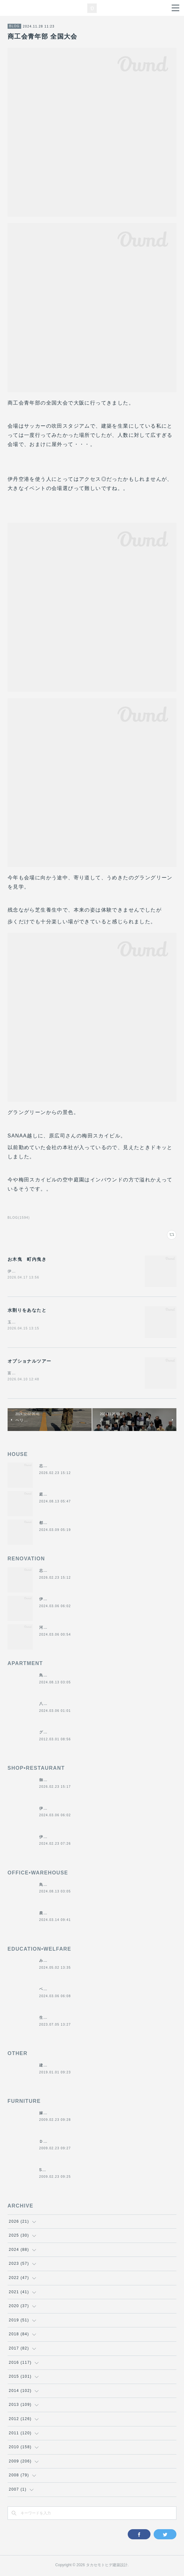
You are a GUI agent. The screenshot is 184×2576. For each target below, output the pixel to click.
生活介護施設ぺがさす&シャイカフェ (74, 2018)
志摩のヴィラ (51, 1467)
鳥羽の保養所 (51, 1676)
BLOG (14, 26)
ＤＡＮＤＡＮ (51, 2142)
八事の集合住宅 (54, 1705)
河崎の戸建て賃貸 (56, 1628)
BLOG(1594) (19, 1217)
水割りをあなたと (27, 1310)
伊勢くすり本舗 (54, 1600)
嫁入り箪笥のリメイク (60, 2114)
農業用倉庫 (49, 1914)
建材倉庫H (49, 2066)
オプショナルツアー (30, 1361)
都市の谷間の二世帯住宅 (62, 1524)
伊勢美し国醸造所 (56, 1838)
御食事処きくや (54, 1781)
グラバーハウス (54, 1733)
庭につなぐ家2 (53, 1495)
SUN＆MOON (52, 2171)
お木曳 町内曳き (27, 1259)
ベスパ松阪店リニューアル (64, 1990)
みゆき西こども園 (56, 1962)
